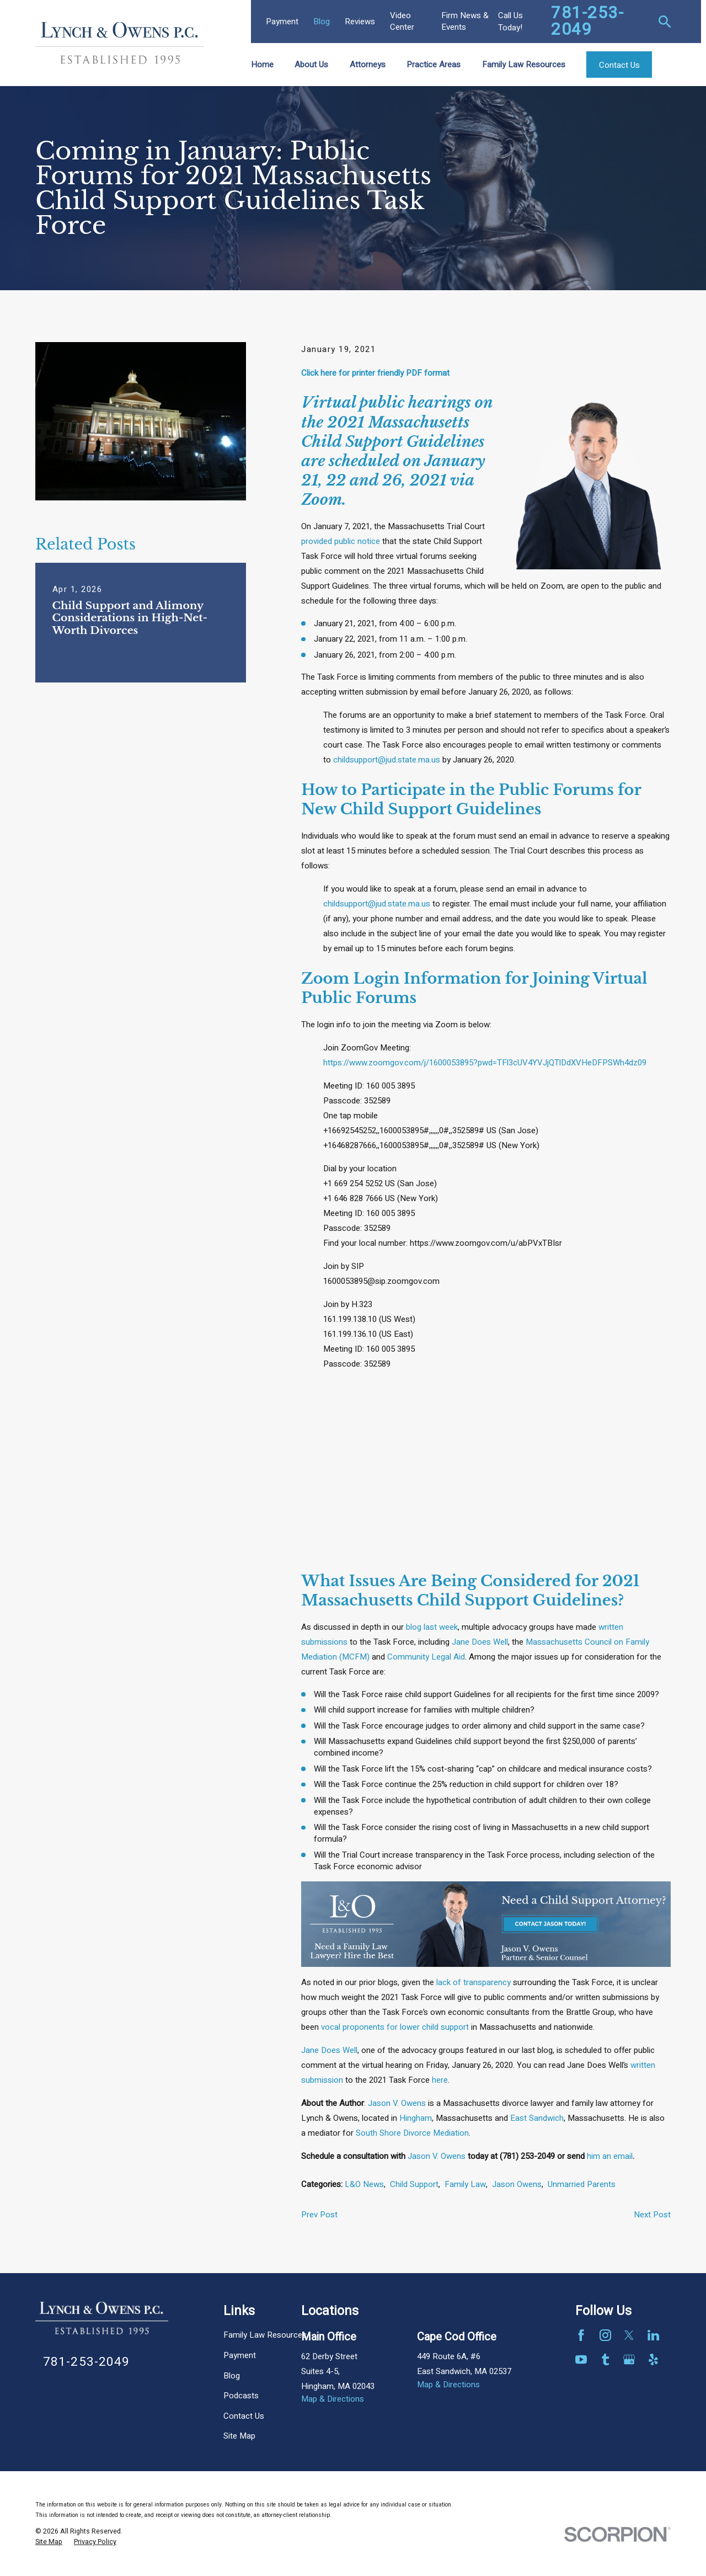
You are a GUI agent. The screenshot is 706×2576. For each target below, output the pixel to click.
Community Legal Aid (426, 1657)
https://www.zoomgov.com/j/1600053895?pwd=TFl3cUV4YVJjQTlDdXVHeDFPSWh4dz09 (484, 1063)
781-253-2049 (587, 21)
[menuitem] (48, 2542)
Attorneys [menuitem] (368, 64)
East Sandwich (537, 2118)
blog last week (432, 1627)
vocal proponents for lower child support (395, 2027)
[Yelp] (653, 2359)
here (440, 2080)
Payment (282, 21)
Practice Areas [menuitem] (434, 64)
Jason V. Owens (397, 2103)
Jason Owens (517, 2184)
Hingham (415, 2118)
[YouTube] (581, 2359)
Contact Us (243, 2416)
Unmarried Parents (582, 2184)
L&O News (364, 2184)
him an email (610, 2156)
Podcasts (241, 2396)
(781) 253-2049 (527, 2156)
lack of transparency (473, 1982)
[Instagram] (605, 2335)
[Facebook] (581, 2335)
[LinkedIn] (653, 2335)
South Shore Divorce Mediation (412, 2133)
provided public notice (340, 541)
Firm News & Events (465, 21)
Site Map (239, 2436)
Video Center (402, 21)
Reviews (360, 21)
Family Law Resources (265, 2335)
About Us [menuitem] (311, 64)
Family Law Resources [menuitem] (523, 64)
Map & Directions (332, 2399)
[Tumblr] (605, 2359)
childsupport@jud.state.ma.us (386, 760)
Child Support (414, 2184)
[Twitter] (629, 2335)
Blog (321, 21)
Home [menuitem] (262, 64)
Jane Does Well (480, 1642)
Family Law (465, 2184)
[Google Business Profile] (629, 2359)
